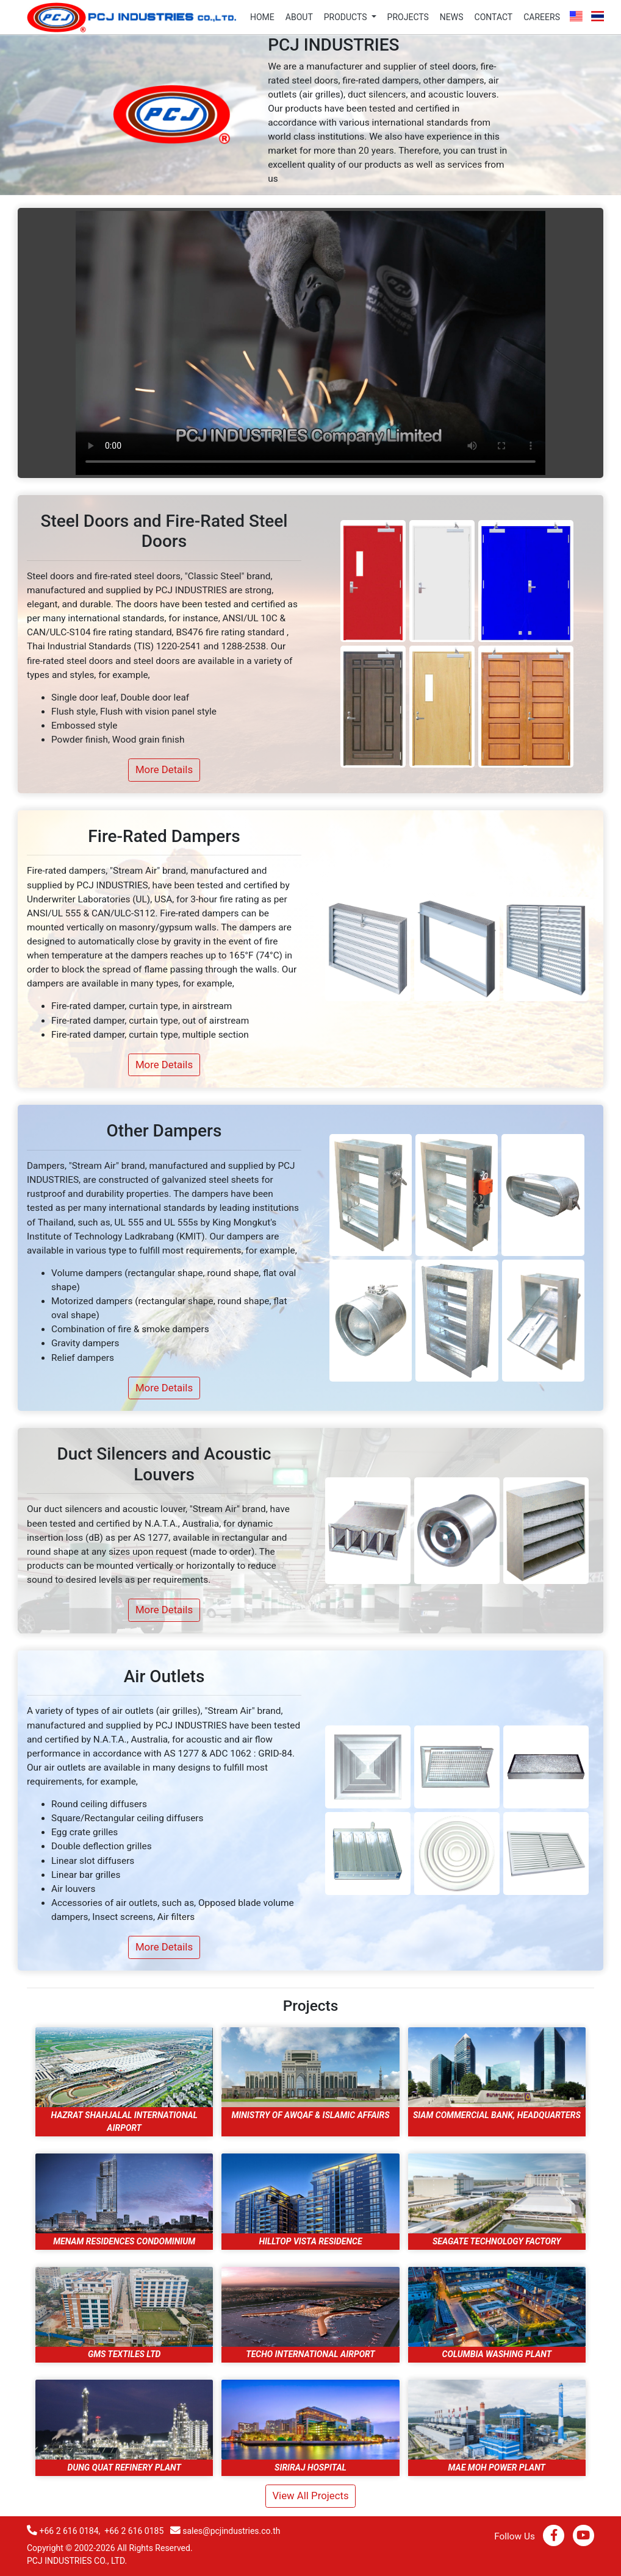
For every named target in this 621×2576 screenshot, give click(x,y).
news (452, 17)
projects (408, 17)
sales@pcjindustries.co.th (231, 2531)
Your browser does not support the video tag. (310, 343)
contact (494, 17)
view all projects (310, 2495)
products (346, 17)
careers (541, 17)
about (299, 17)
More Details (164, 769)
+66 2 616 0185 (133, 2531)
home (262, 17)
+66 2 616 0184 (68, 2531)
